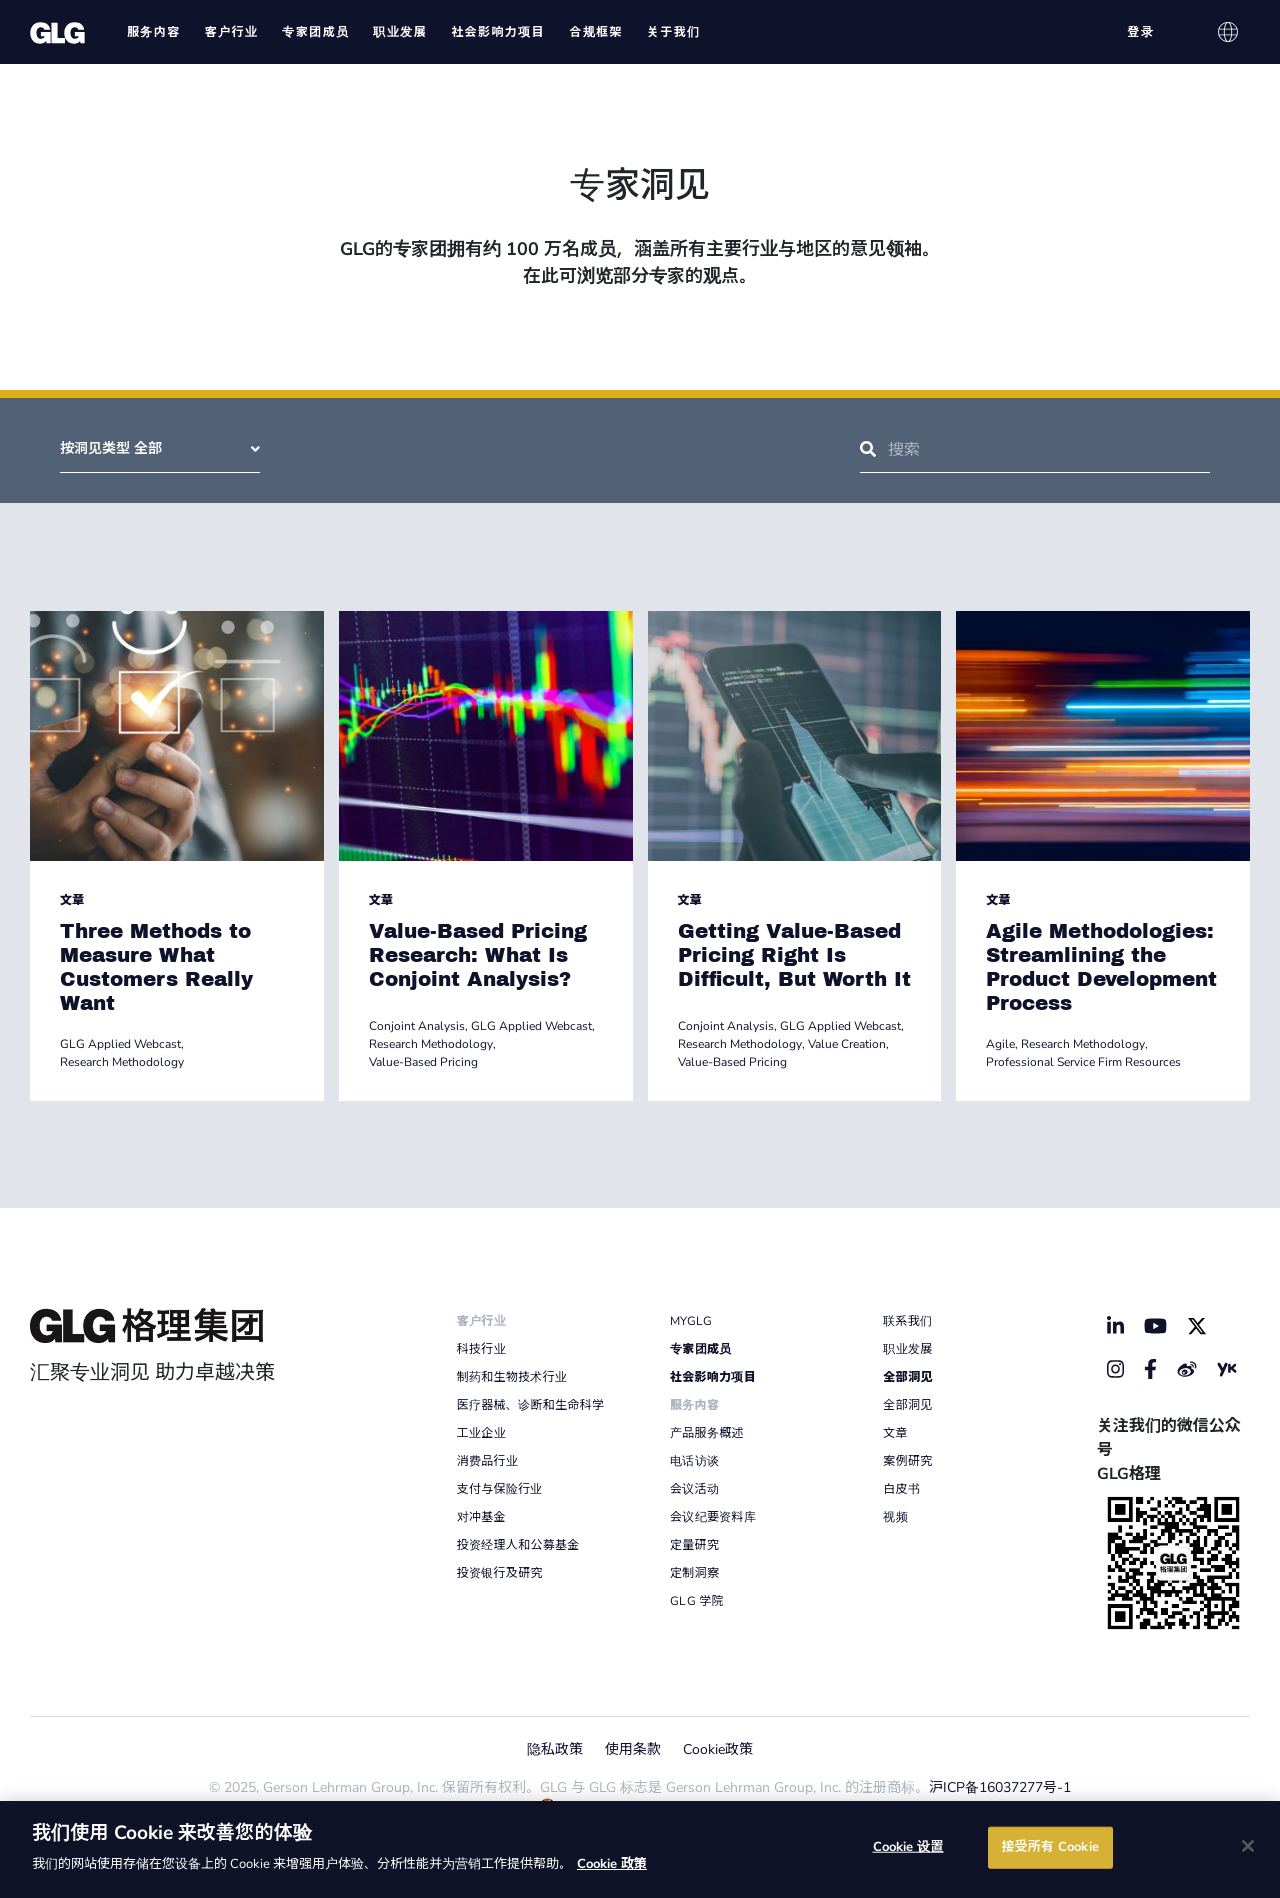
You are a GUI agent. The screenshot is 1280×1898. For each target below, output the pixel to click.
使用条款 (633, 1749)
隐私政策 (555, 1749)
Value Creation (847, 1044)
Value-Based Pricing (423, 1062)
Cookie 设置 (908, 1847)
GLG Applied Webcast (120, 1044)
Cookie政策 (718, 1749)
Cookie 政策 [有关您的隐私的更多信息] (612, 1864)
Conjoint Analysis (417, 1026)
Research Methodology (122, 1062)
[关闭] (1248, 1846)
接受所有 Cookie (1049, 1847)
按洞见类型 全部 (160, 448)
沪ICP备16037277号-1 (1000, 1787)
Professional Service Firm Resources (1083, 1062)
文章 (72, 900)
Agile (1000, 1044)
